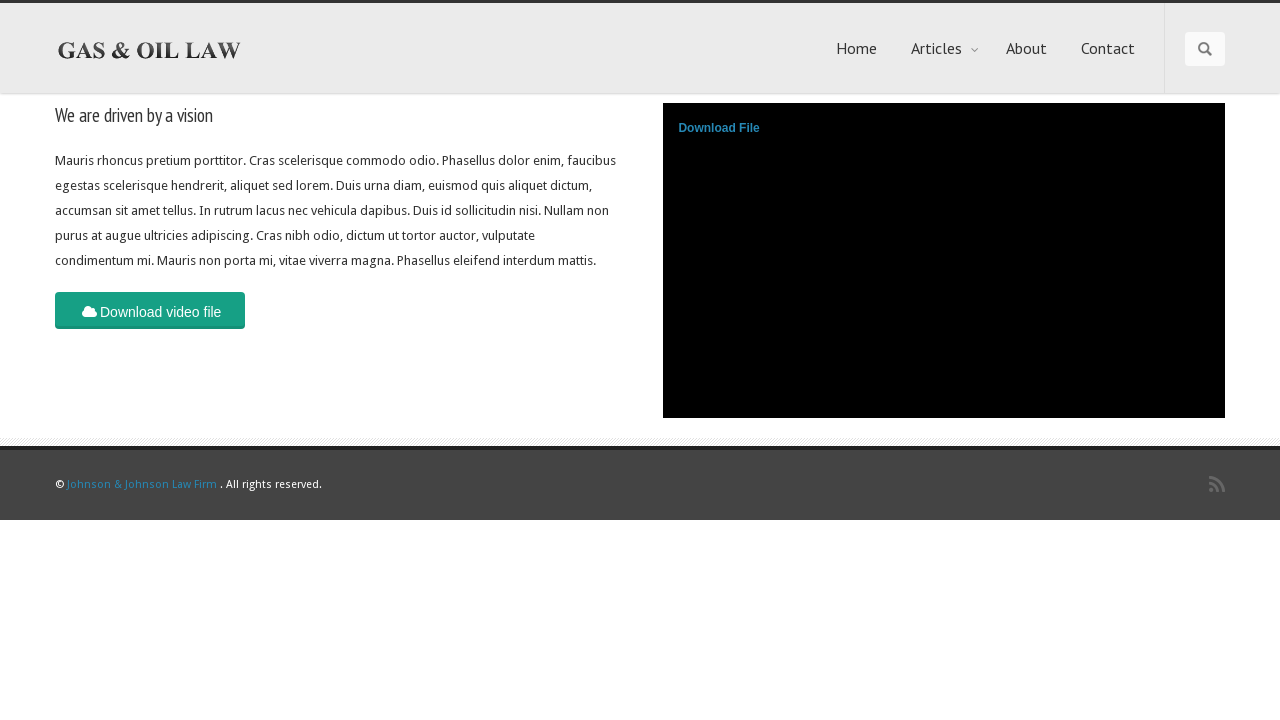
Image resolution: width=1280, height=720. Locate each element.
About (1026, 48)
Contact (1108, 48)
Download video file (150, 310)
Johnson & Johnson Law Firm (142, 484)
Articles (945, 48)
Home (856, 48)
